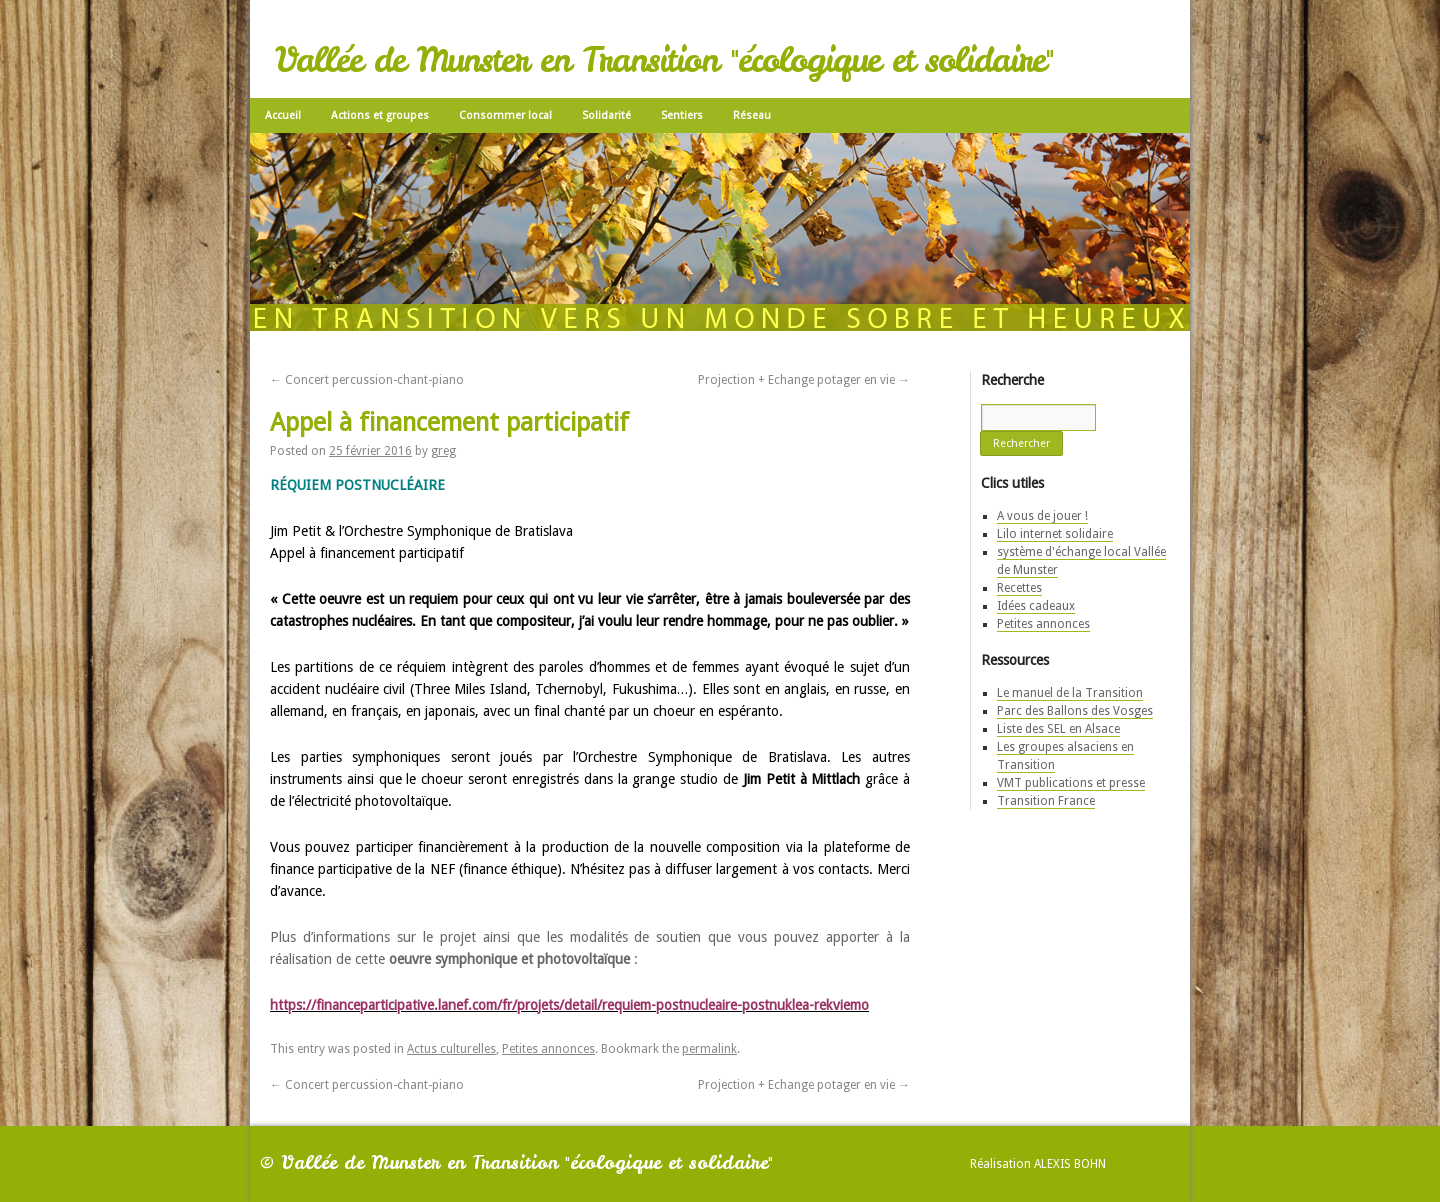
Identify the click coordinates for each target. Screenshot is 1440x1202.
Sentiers (682, 115)
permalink (709, 1049)
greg (443, 451)
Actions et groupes (380, 115)
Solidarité (606, 115)
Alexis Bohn (1070, 1164)
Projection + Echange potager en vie (804, 380)
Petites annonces (548, 1049)
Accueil (283, 115)
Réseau (752, 115)
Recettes (1019, 588)
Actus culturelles (451, 1049)
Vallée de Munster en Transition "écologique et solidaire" (664, 60)
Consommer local (505, 115)
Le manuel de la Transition (1070, 693)
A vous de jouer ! (1042, 516)
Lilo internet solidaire (1055, 534)
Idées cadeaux (1036, 606)
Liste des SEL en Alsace (1058, 729)
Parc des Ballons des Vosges (1075, 711)
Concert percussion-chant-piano (367, 380)
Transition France (1046, 801)
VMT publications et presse (1071, 783)
